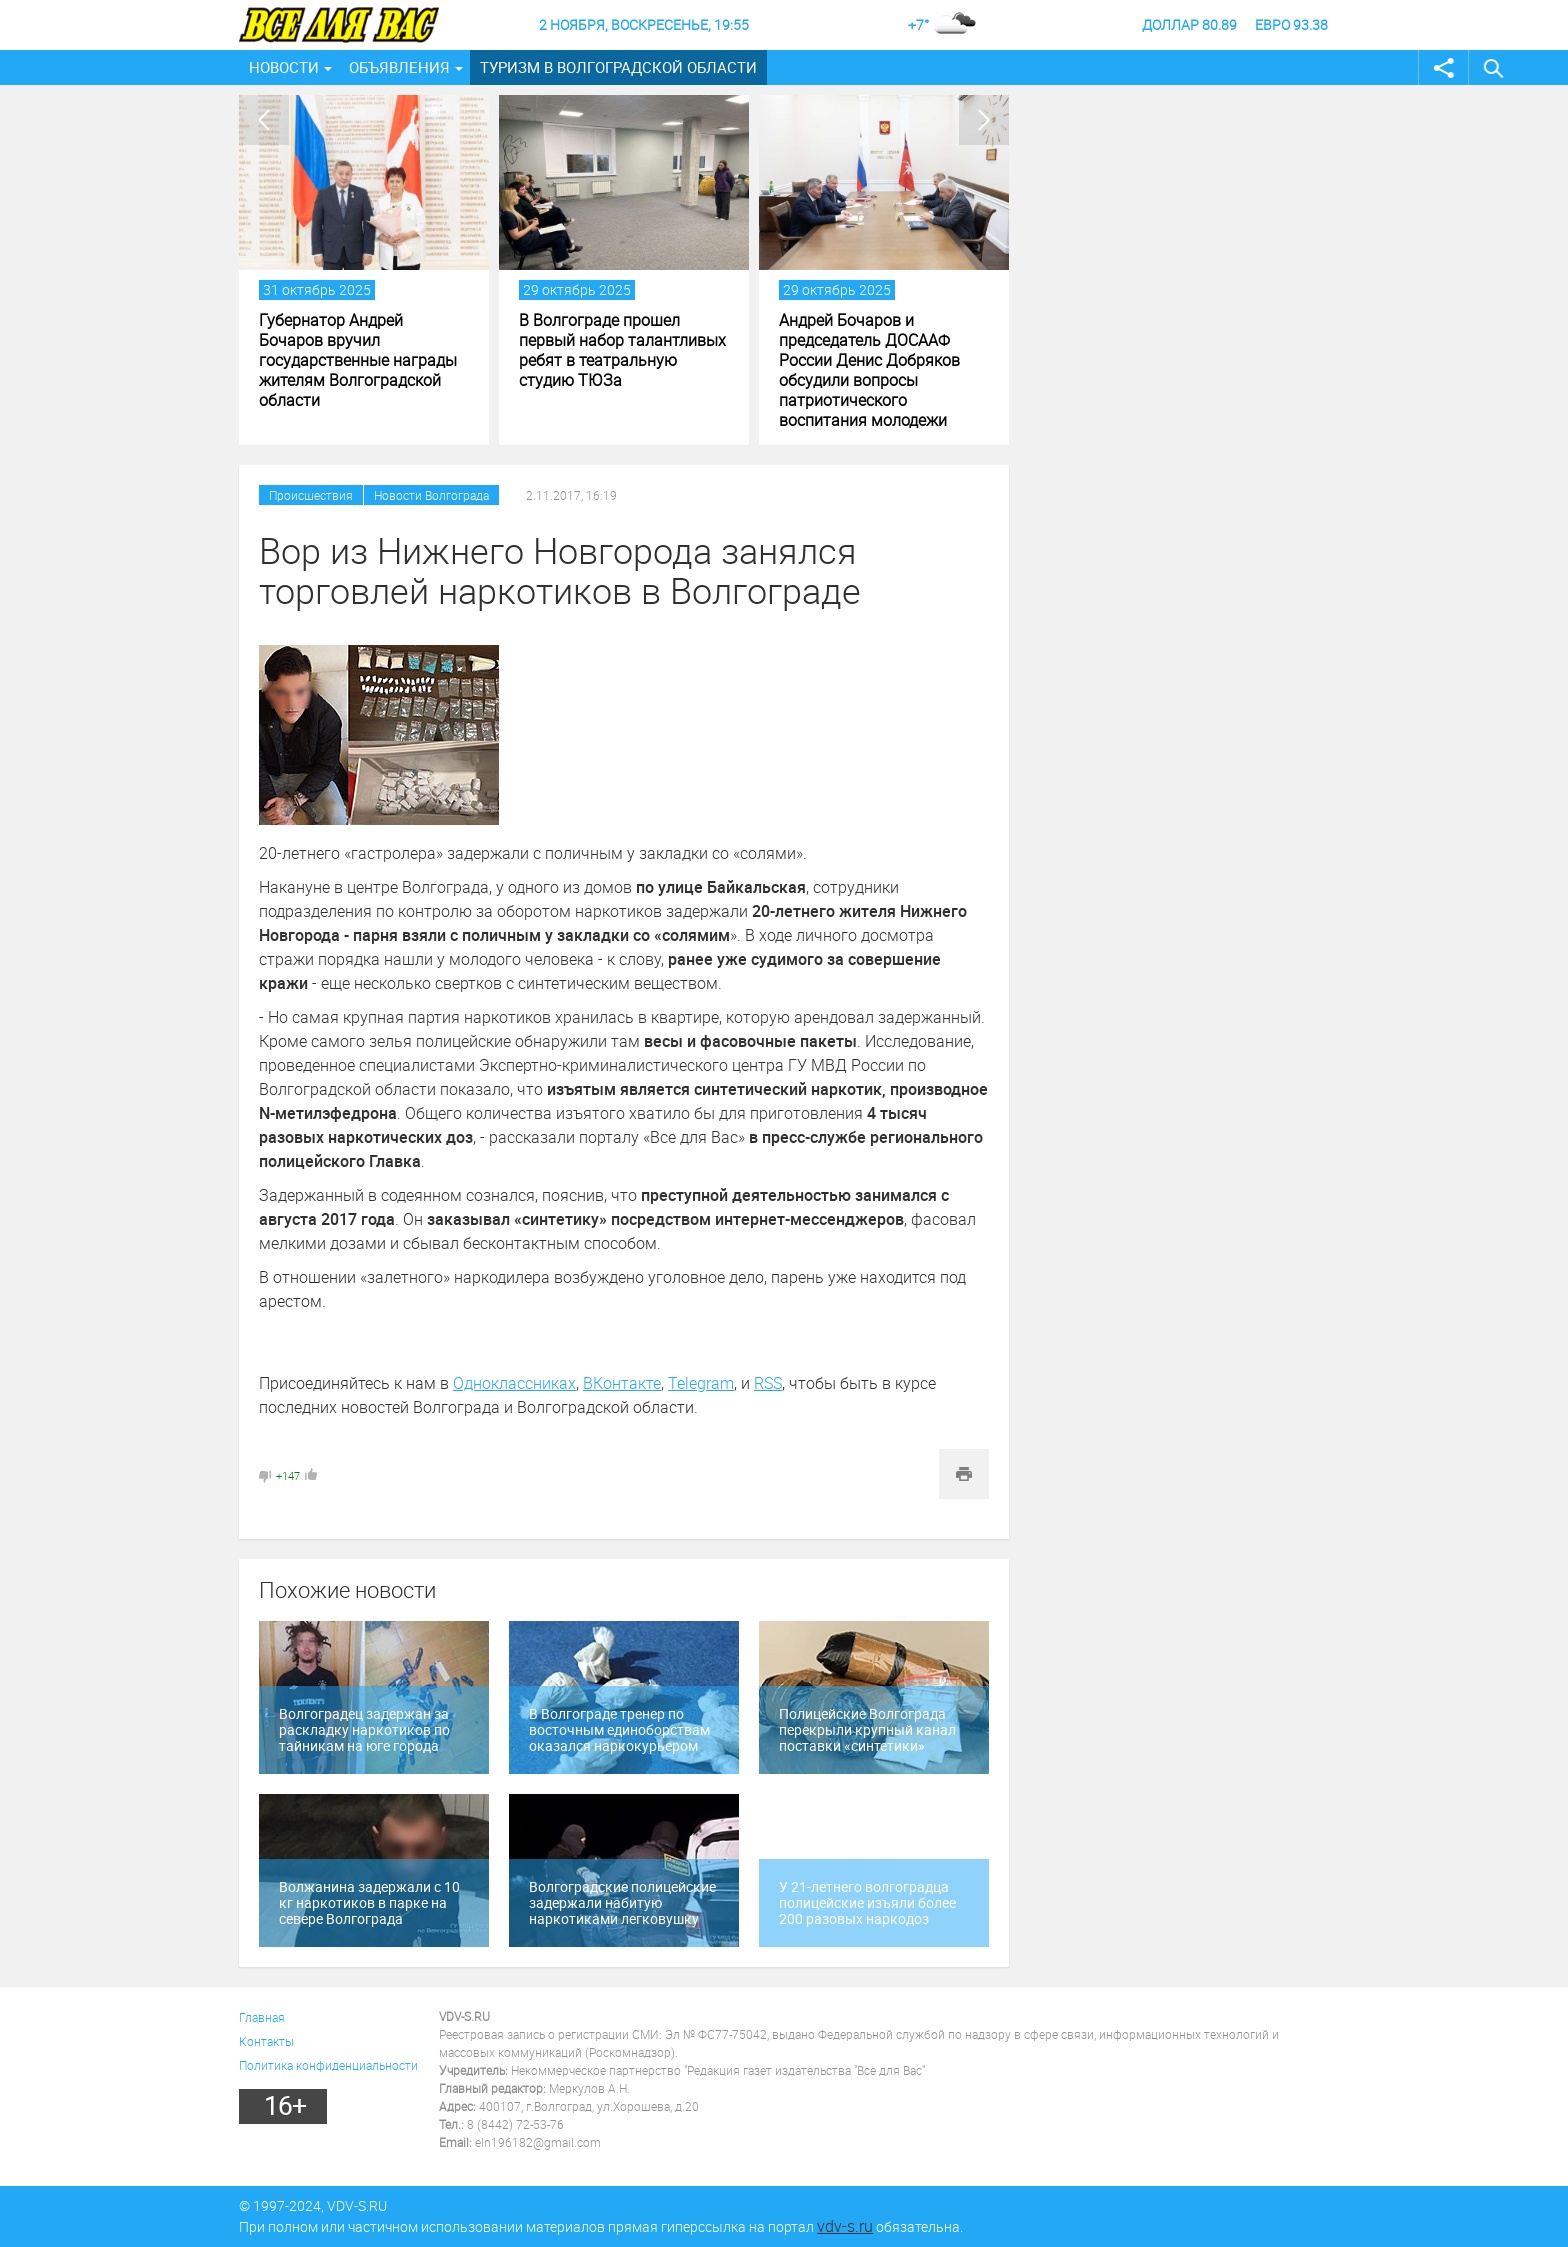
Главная (262, 2017)
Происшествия (311, 495)
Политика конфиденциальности (328, 2065)
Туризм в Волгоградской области (618, 67)
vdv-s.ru (845, 2226)
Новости (284, 67)
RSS (768, 1383)
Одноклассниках (514, 1383)
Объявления (399, 67)
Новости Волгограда (431, 495)
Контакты (266, 2041)
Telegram (701, 1383)
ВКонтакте (622, 1383)
